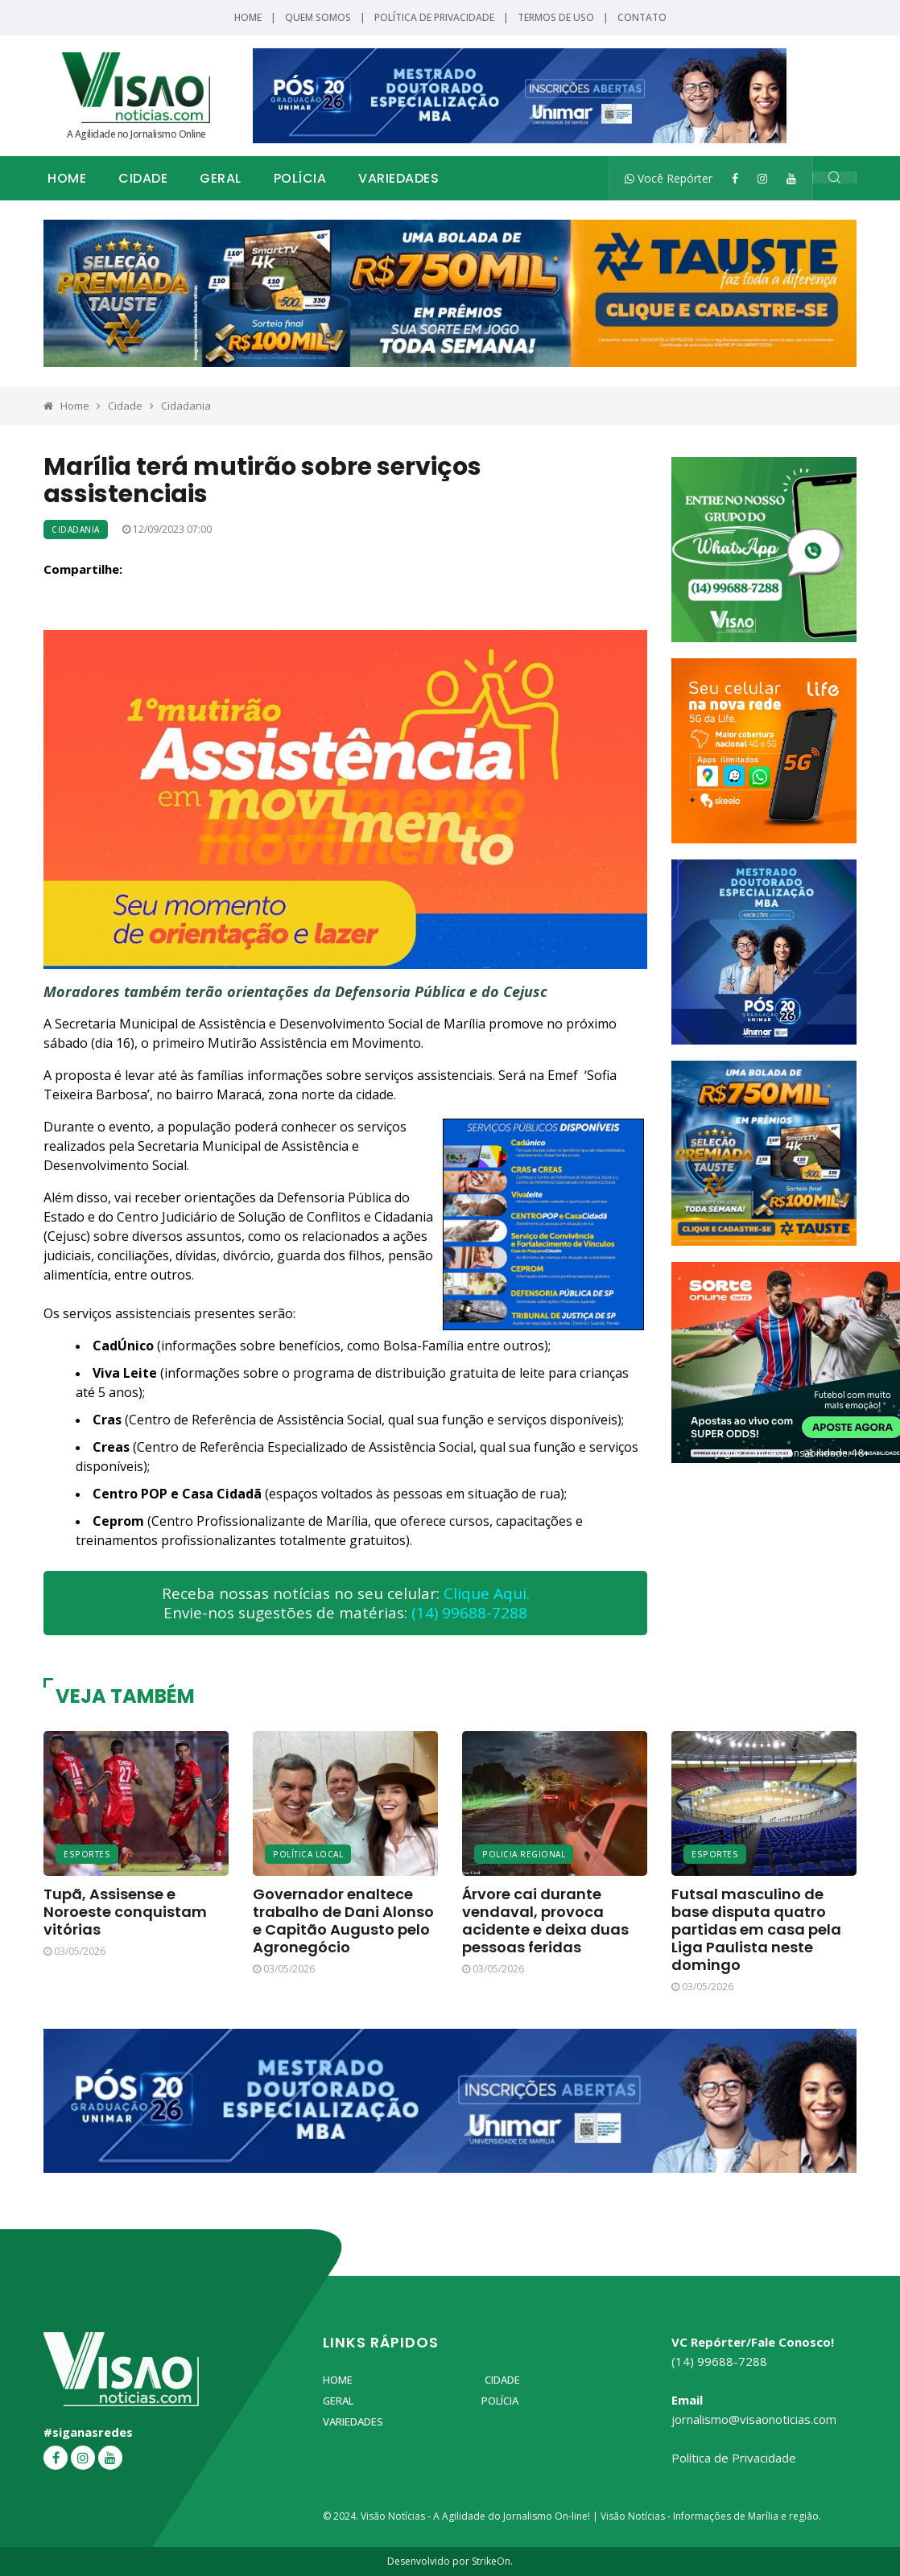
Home (248, 17)
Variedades (398, 178)
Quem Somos (318, 17)
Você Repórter (668, 178)
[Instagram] (762, 178)
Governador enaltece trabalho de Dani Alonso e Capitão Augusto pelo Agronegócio (343, 1920)
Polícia (300, 178)
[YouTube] (791, 178)
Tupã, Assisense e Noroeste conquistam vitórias (125, 1911)
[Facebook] (735, 178)
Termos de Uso (556, 17)
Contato (642, 17)
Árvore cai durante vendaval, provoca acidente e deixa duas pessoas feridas (545, 1920)
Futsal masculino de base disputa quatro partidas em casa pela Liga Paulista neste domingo (756, 1929)
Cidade (142, 178)
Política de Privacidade (434, 17)
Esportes (87, 1854)
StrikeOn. (492, 2561)
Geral (221, 178)
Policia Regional (523, 1854)
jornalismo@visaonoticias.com (753, 2419)
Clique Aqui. (487, 1593)
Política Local (308, 1854)
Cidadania (186, 405)
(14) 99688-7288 (469, 1612)
